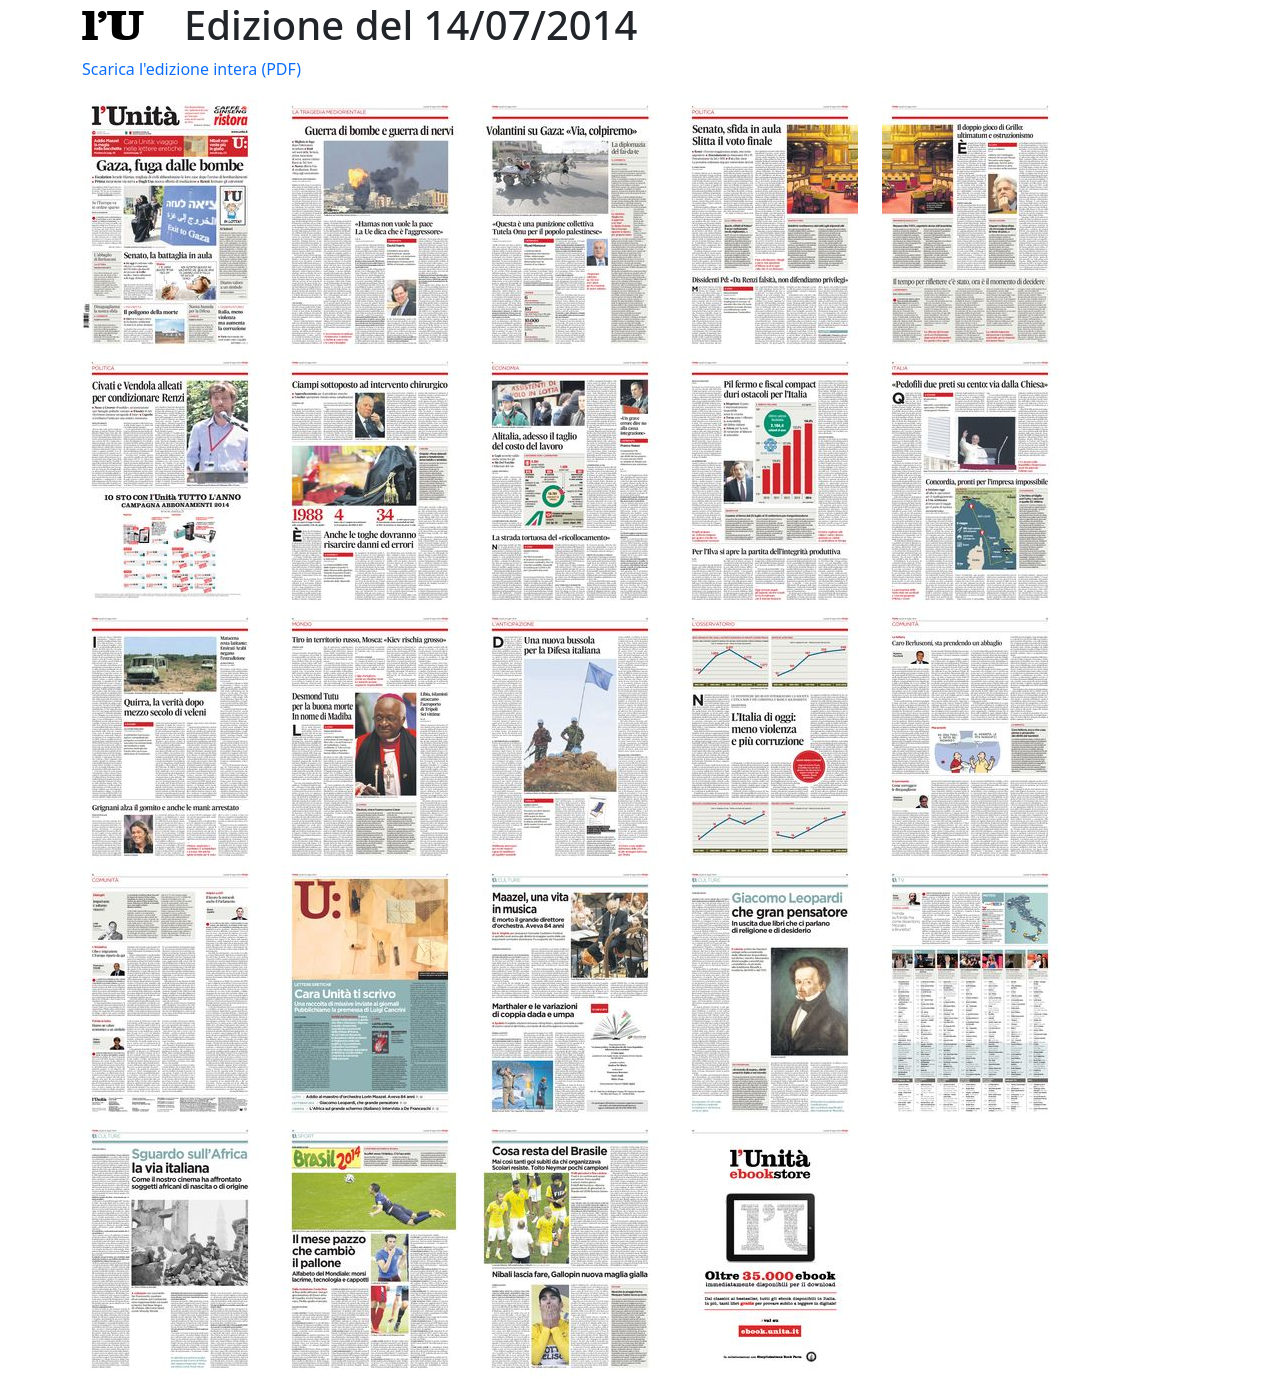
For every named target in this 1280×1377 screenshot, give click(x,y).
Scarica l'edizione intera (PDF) (191, 69)
